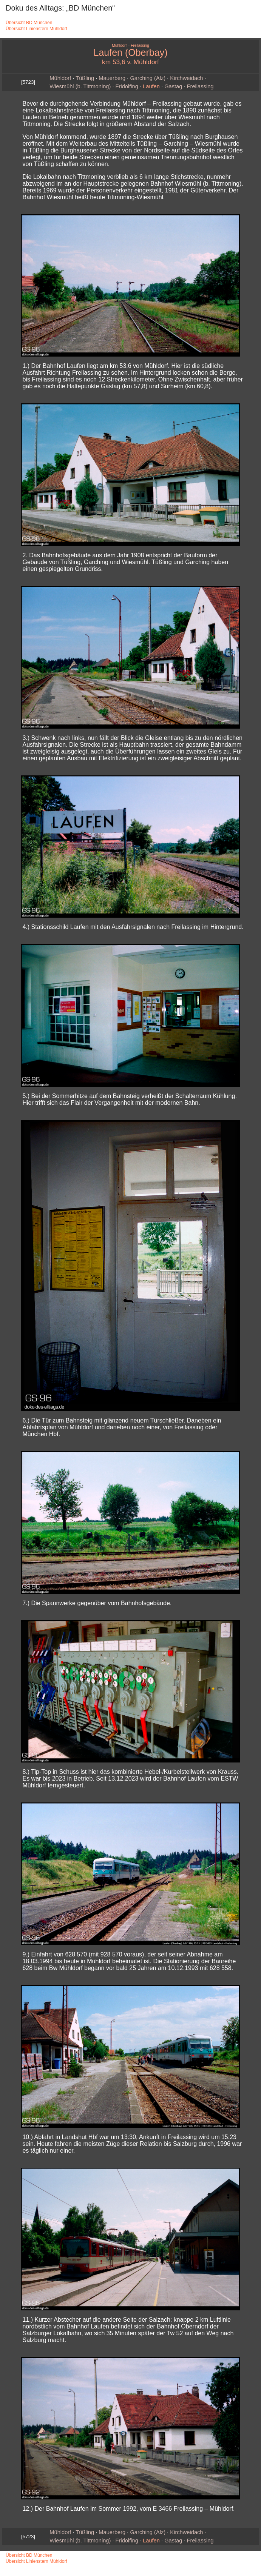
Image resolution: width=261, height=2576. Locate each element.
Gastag (173, 86)
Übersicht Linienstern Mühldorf (36, 28)
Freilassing (200, 86)
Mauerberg (112, 78)
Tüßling (85, 78)
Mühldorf (60, 78)
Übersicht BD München (29, 22)
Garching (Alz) (147, 78)
